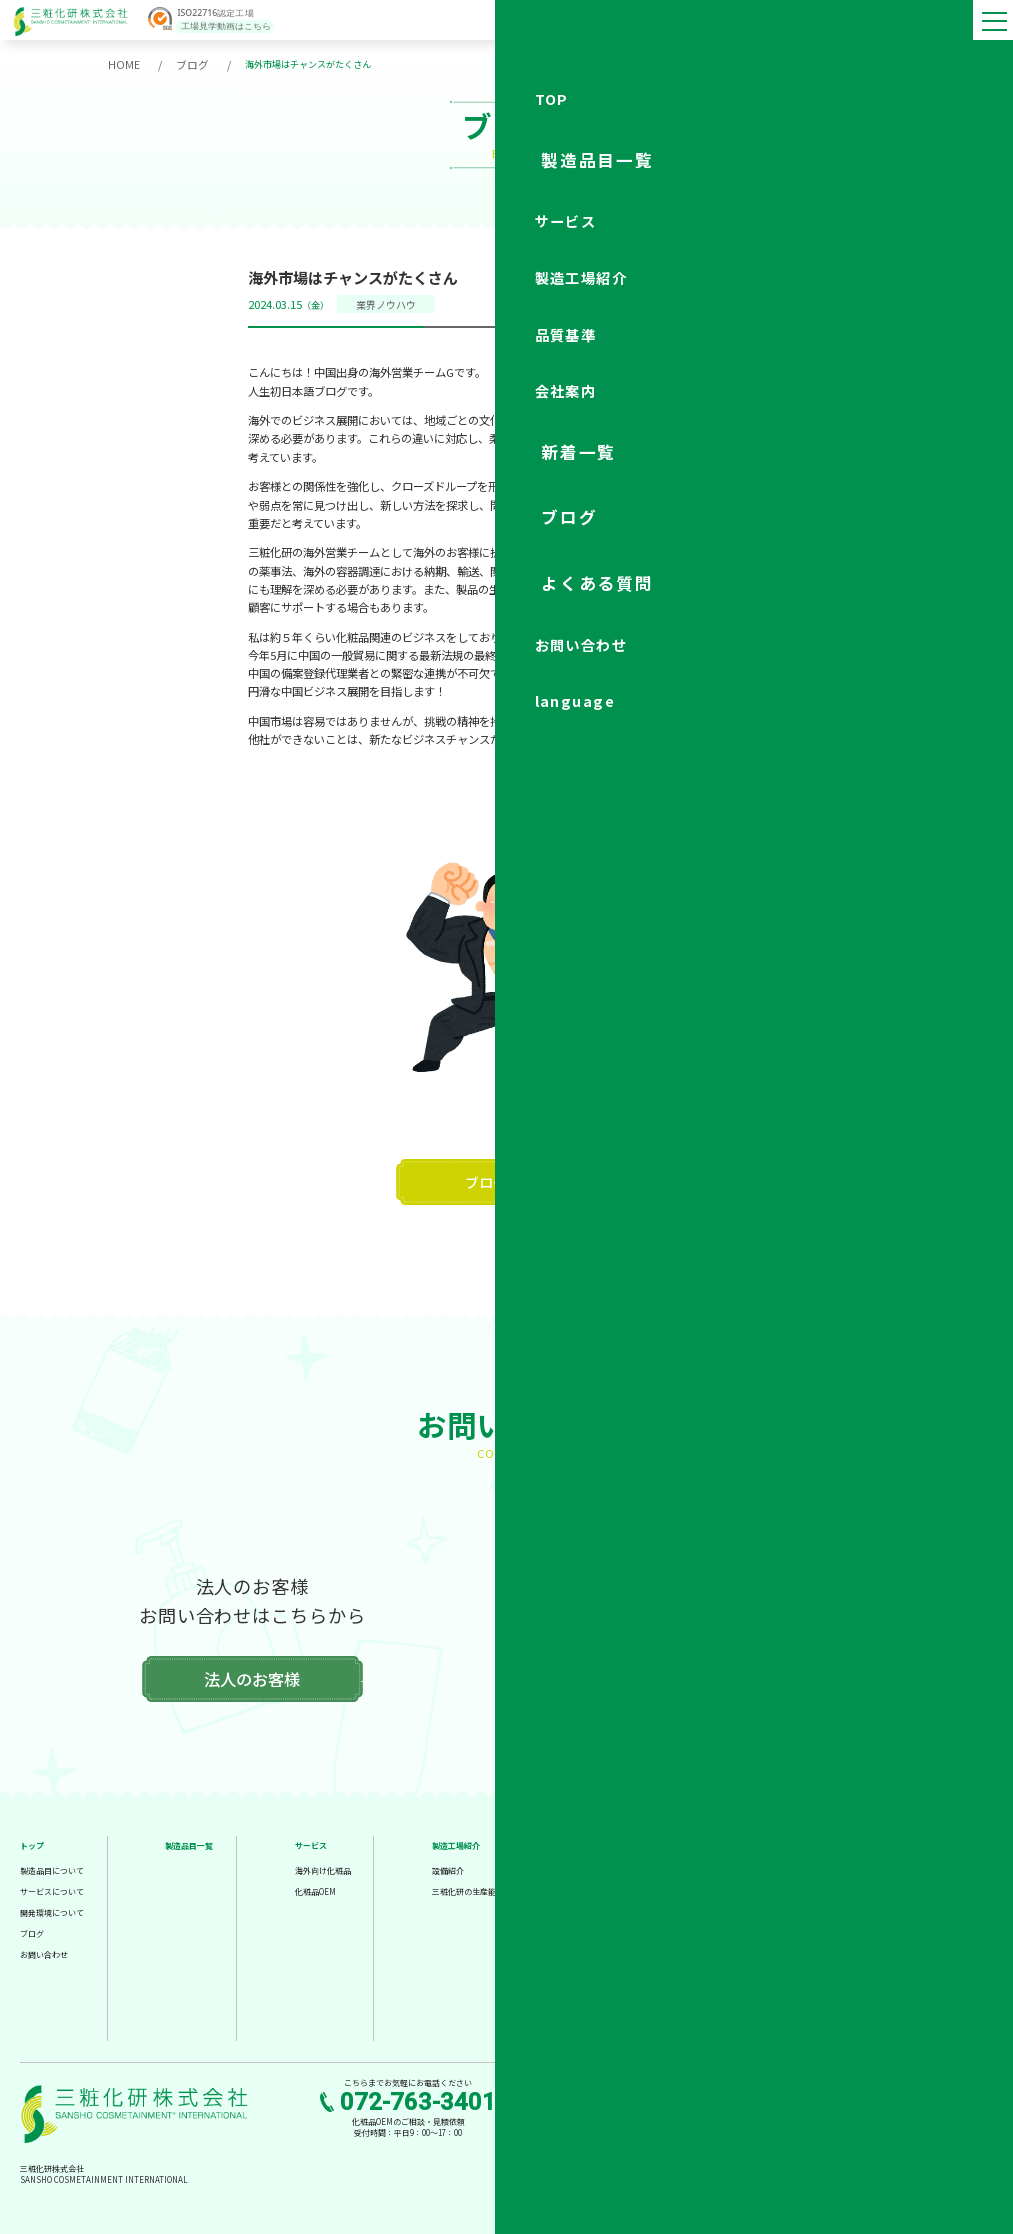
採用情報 (746, 1995)
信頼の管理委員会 (617, 1911)
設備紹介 (448, 1869)
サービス (311, 1844)
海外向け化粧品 (323, 1869)
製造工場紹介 (456, 1844)
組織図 (742, 1932)
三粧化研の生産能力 (468, 1890)
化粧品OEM (315, 1890)
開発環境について (52, 1911)
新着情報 (883, 1865)
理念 (738, 1890)
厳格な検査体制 (613, 1890)
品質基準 (601, 1844)
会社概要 (746, 1869)
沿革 (738, 1911)
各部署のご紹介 (758, 1953)
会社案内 (746, 1844)
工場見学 (883, 1844)
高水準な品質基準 (617, 1869)
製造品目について (52, 1869)
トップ (32, 1844)
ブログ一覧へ (507, 1181)
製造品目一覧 (189, 1844)
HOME (121, 64)
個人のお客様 (760, 1677)
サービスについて (52, 1890)
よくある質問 (891, 1907)
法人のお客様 (252, 1677)
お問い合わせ (44, 1953)
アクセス (746, 1974)
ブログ (187, 64)
